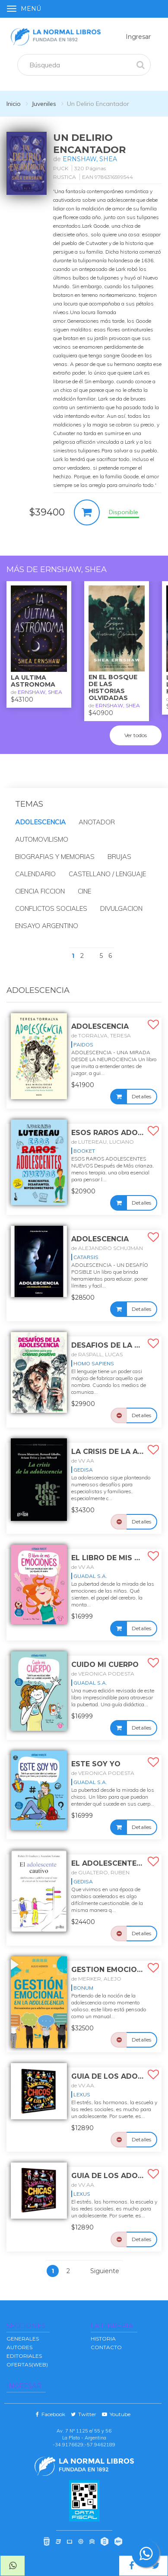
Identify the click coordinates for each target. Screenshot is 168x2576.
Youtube (116, 2414)
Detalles (141, 1096)
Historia (103, 2338)
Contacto (106, 2347)
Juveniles (44, 104)
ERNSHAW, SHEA (90, 159)
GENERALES (22, 2338)
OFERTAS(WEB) (27, 2364)
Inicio (13, 104)
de (101, 1035)
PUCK (60, 168)
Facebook (50, 2414)
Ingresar (138, 37)
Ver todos (135, 735)
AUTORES (19, 2347)
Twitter (83, 2414)
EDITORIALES (24, 2356)
